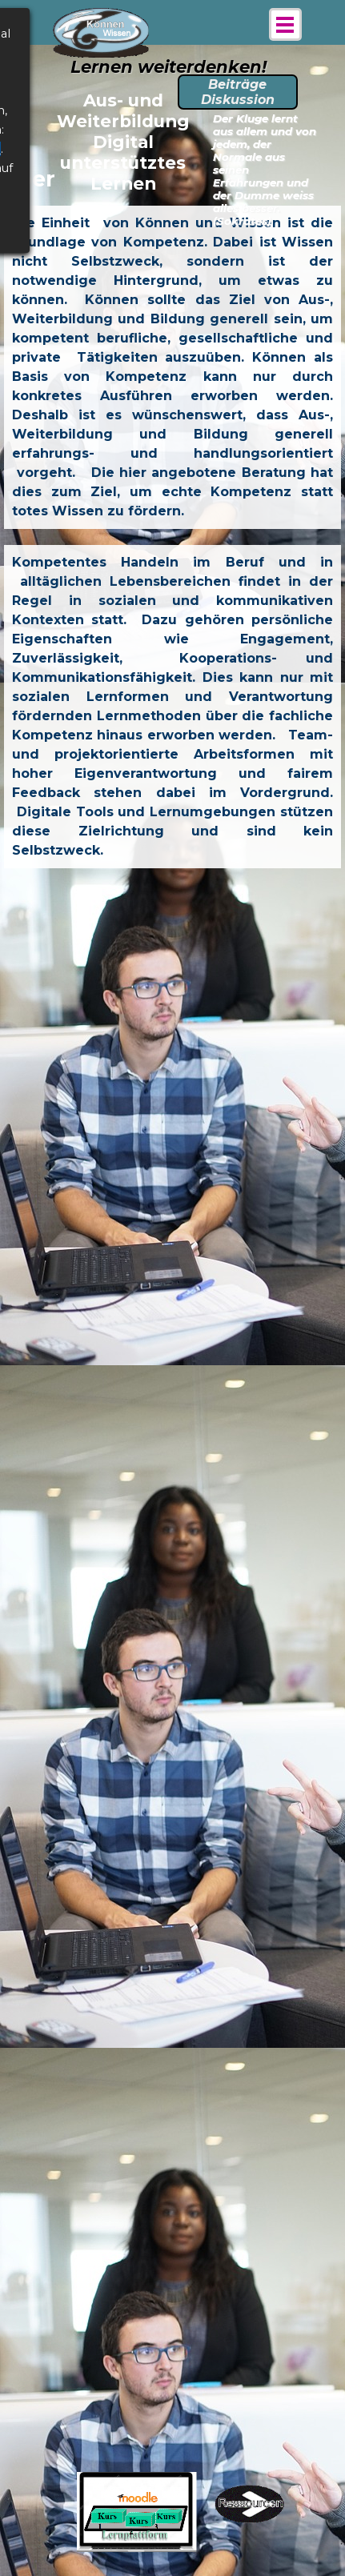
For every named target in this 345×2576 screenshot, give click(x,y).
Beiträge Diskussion (238, 92)
